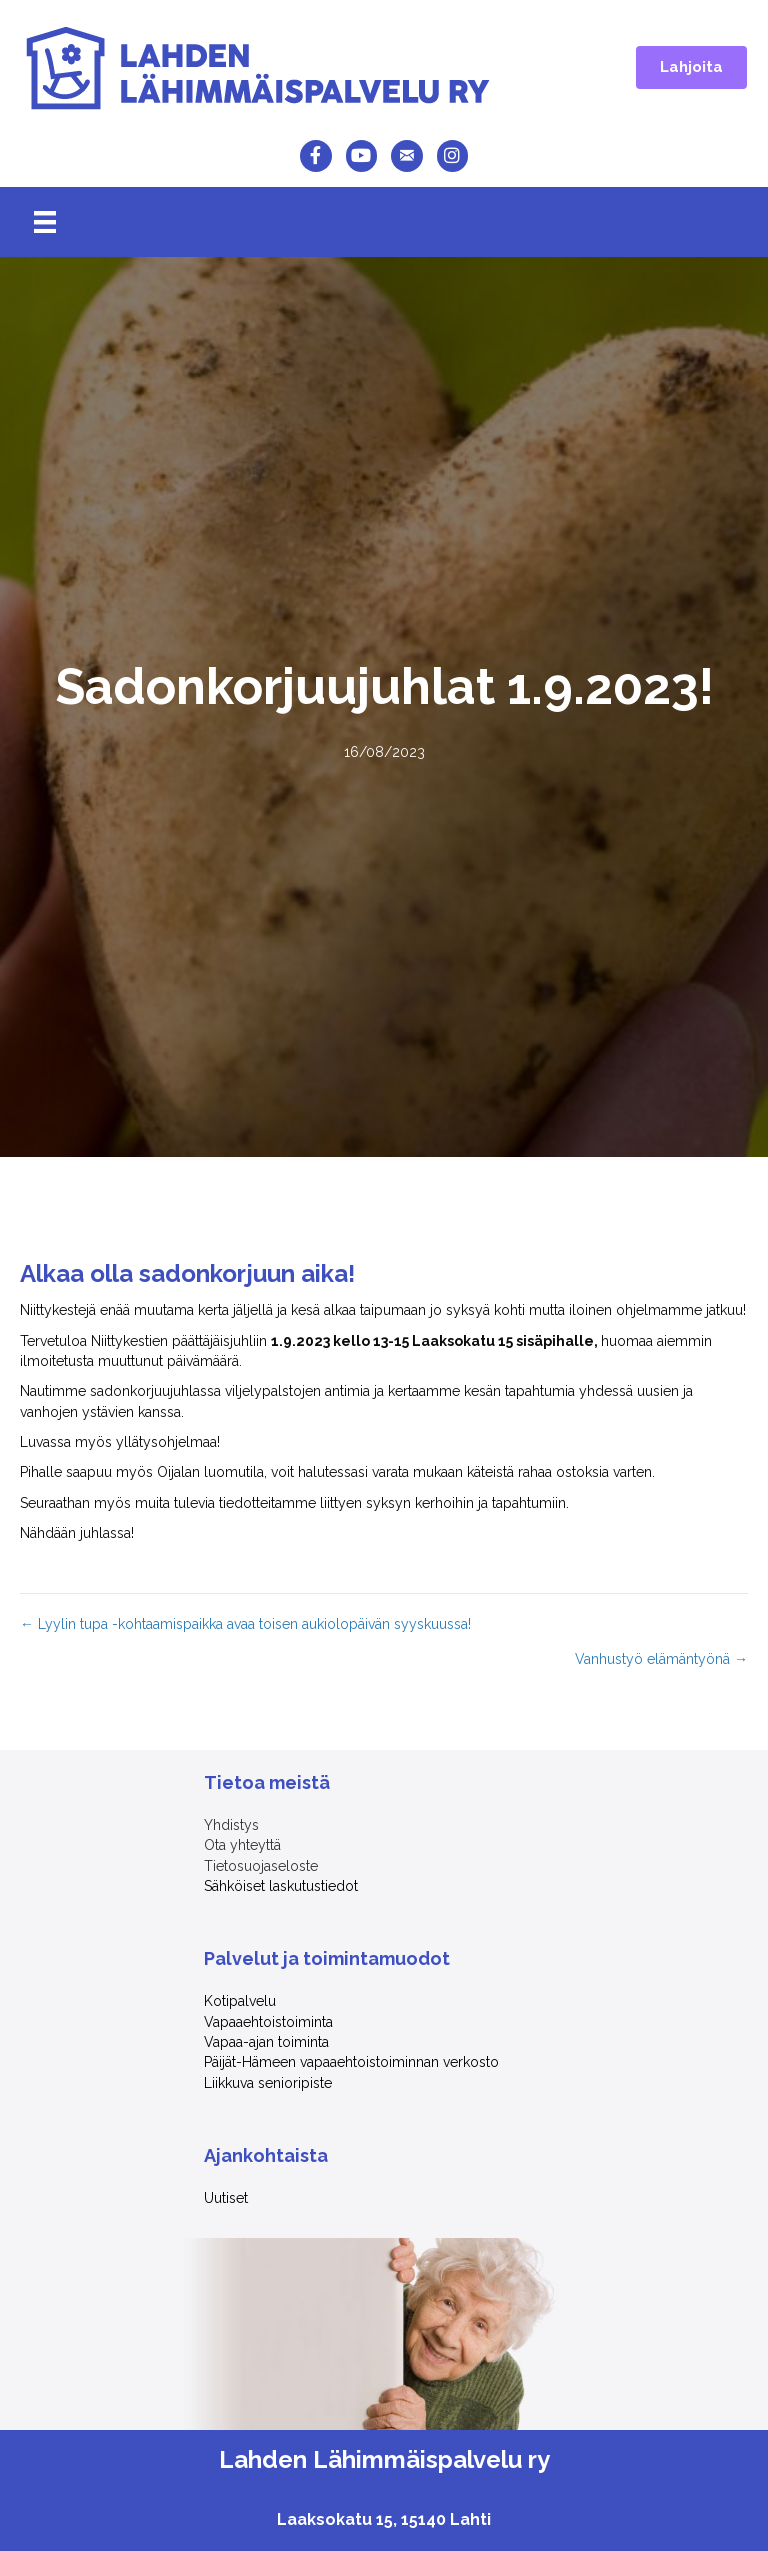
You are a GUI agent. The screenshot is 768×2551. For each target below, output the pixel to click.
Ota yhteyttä (242, 1845)
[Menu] (45, 222)
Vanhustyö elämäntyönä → (661, 1659)
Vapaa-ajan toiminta (268, 2042)
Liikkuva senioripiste (268, 2083)
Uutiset (226, 2198)
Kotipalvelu (240, 2001)
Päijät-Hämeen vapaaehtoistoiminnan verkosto (351, 2062)
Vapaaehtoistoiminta (268, 2022)
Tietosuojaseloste (261, 1866)
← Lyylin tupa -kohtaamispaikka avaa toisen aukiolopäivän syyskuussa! (245, 1624)
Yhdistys (231, 1825)
